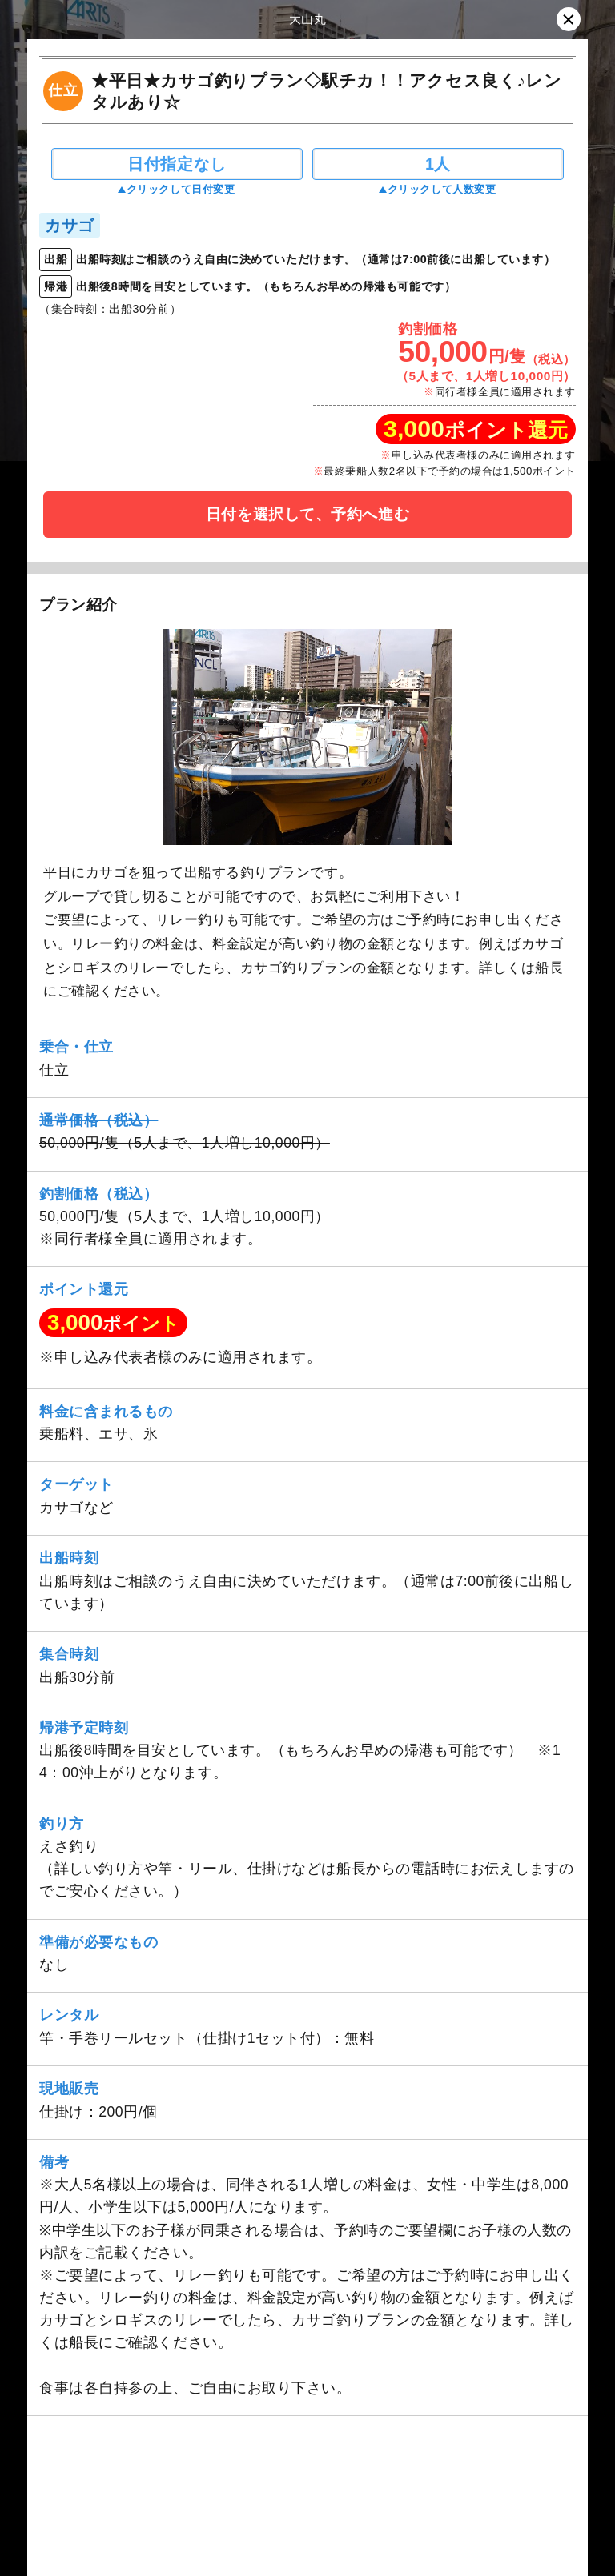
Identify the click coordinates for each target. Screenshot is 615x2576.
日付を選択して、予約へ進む (307, 514)
